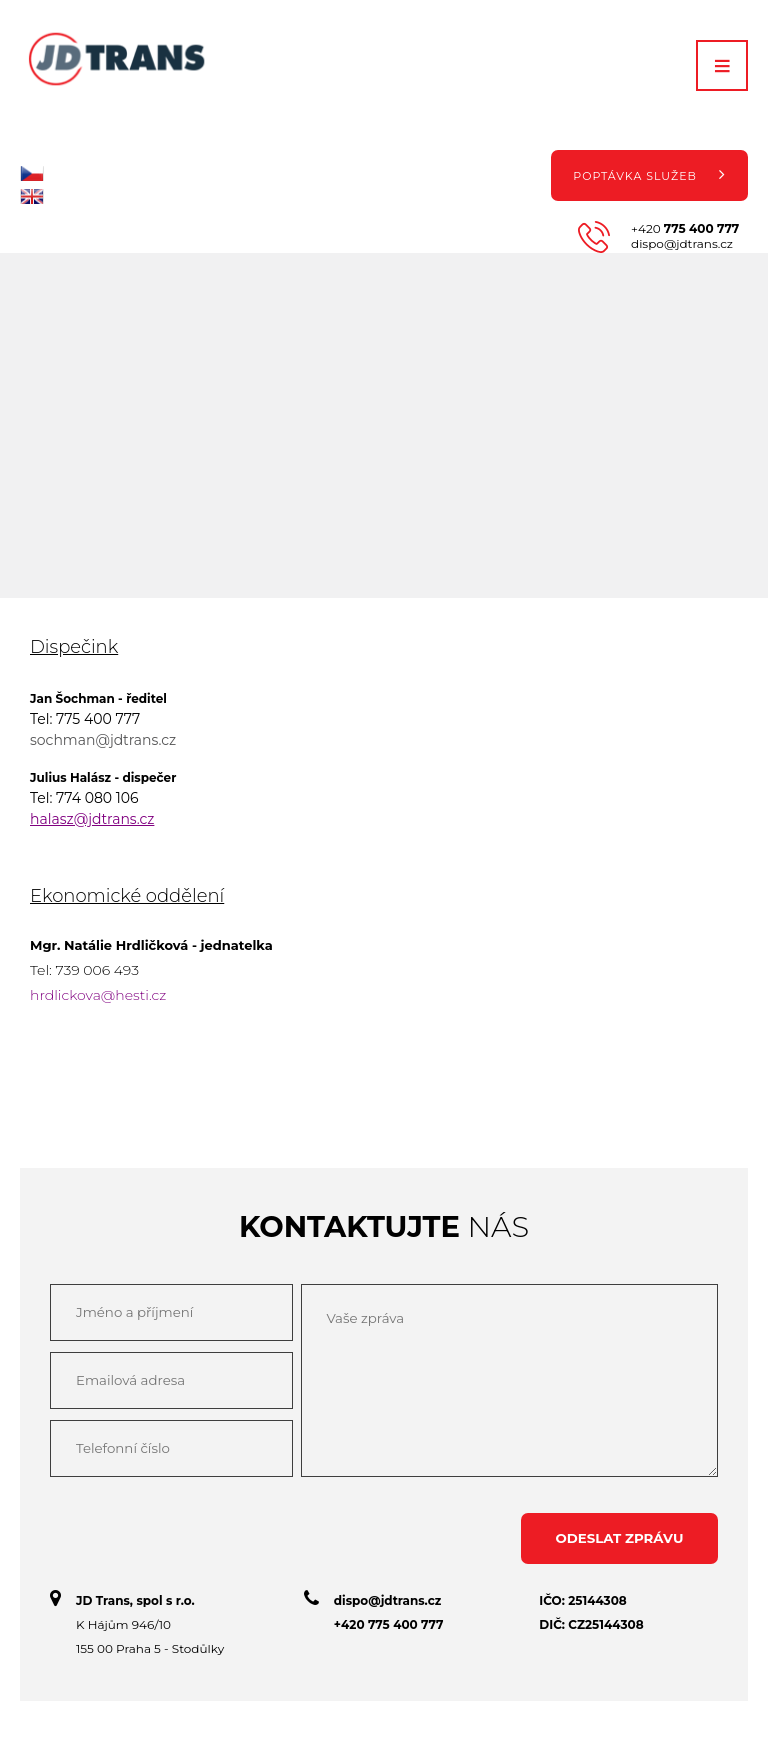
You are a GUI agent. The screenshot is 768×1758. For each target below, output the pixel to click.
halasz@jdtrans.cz (92, 819)
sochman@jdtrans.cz (103, 740)
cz (32, 173)
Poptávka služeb (649, 174)
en (32, 196)
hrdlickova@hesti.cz (98, 995)
